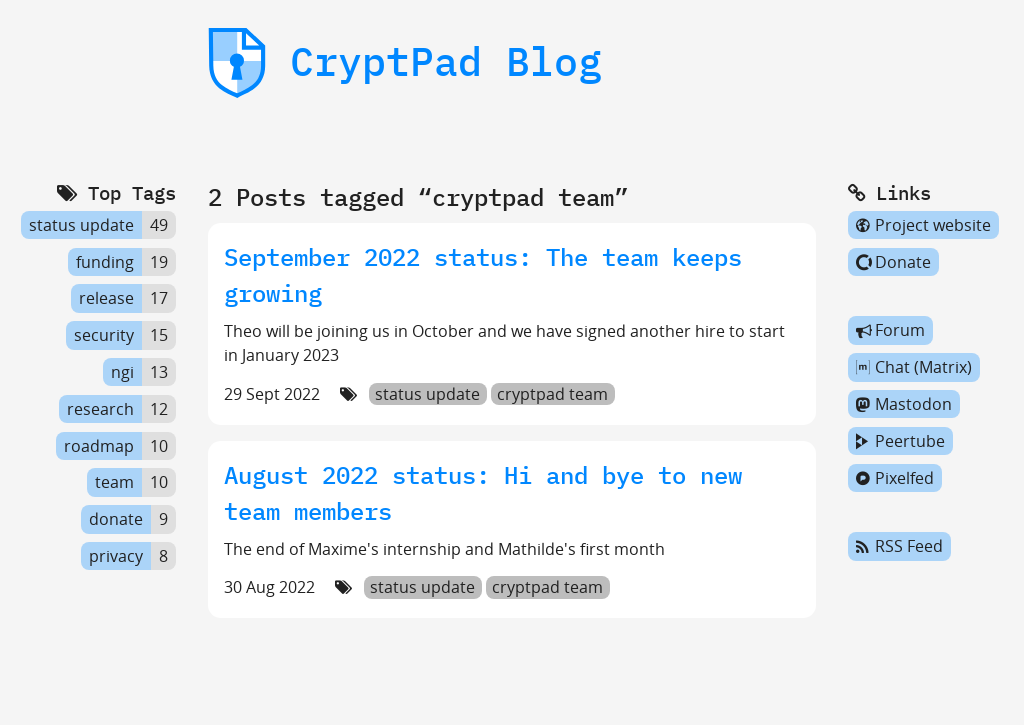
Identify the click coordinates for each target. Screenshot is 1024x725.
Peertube (900, 441)
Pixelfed (895, 478)
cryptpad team (552, 394)
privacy (116, 556)
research (100, 409)
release (106, 299)
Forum (890, 331)
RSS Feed (899, 547)
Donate (893, 262)
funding (105, 262)
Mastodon (904, 404)
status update (427, 394)
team (114, 483)
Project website (923, 225)
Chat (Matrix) (914, 367)
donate (116, 519)
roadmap (99, 446)
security (104, 335)
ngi (122, 372)
